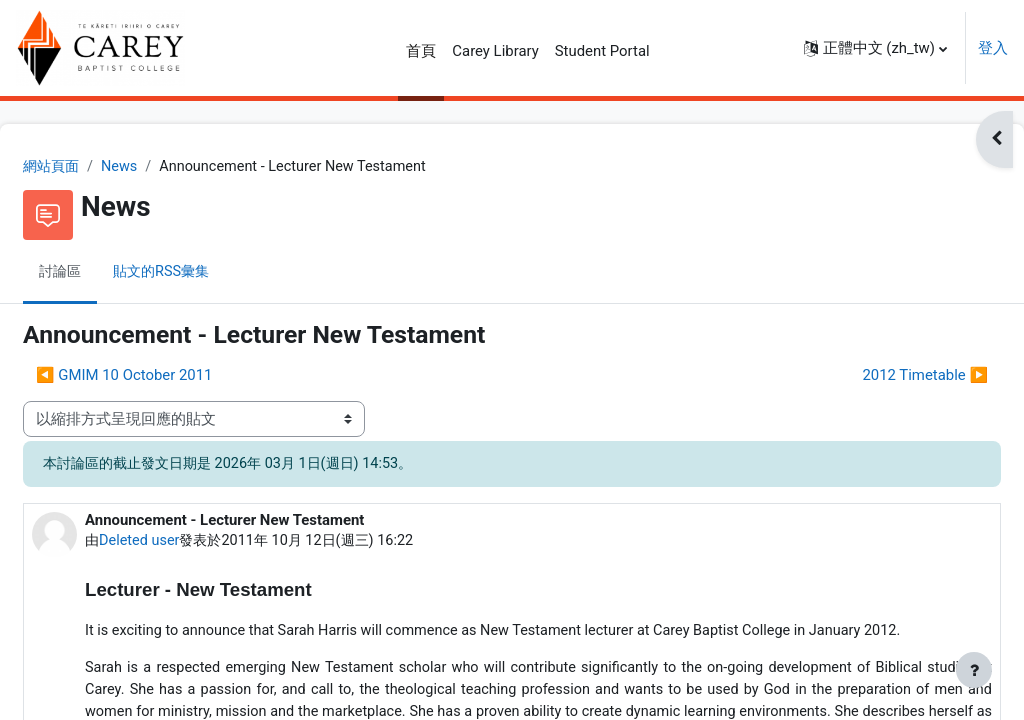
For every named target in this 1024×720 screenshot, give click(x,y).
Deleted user (189, 542)
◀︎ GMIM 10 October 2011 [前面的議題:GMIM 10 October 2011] (172, 376)
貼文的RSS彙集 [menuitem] (215, 273)
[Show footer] (974, 670)
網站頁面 (101, 167)
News (171, 167)
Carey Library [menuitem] (495, 51)
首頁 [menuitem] (421, 51)
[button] (875, 48)
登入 (993, 48)
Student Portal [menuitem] (602, 51)
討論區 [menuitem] (109, 273)
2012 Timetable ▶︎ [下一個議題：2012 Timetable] (877, 376)
